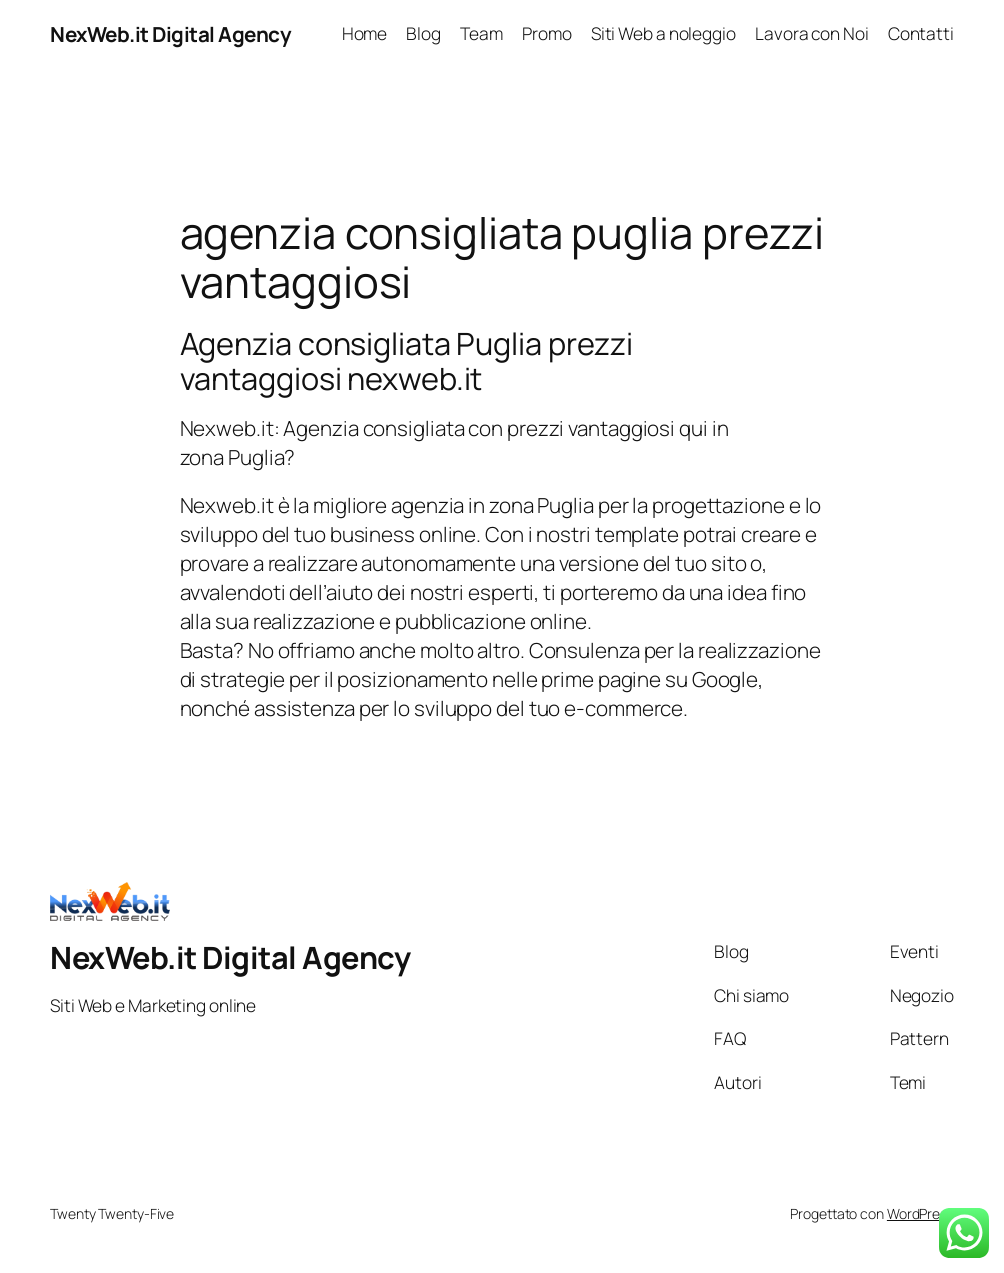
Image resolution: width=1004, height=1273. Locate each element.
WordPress (920, 1213)
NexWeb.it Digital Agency (170, 34)
